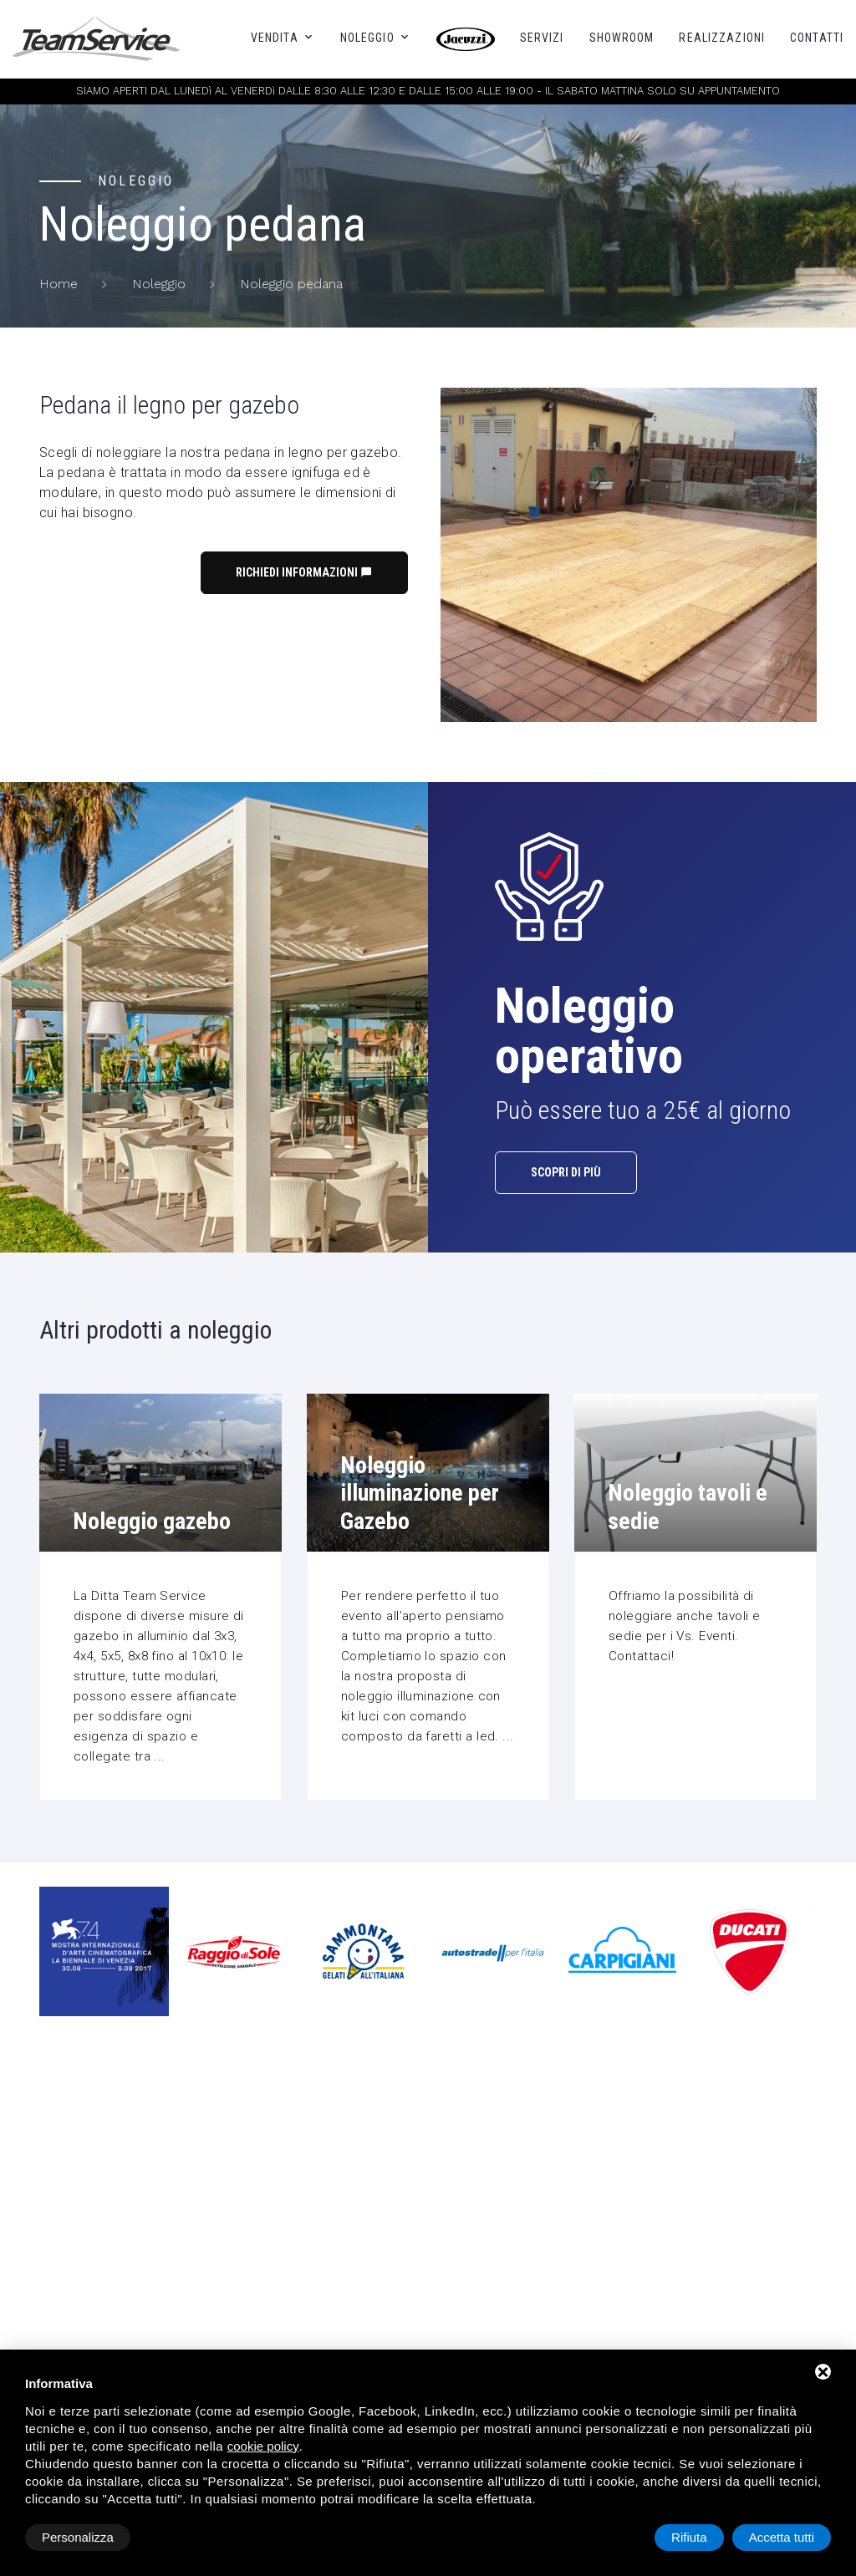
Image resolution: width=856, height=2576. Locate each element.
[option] (493, 1952)
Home (58, 284)
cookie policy (263, 2446)
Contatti (816, 37)
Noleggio (367, 37)
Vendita (274, 37)
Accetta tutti (781, 2537)
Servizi (542, 37)
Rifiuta (689, 2537)
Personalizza (78, 2537)
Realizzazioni (722, 37)
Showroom (622, 37)
